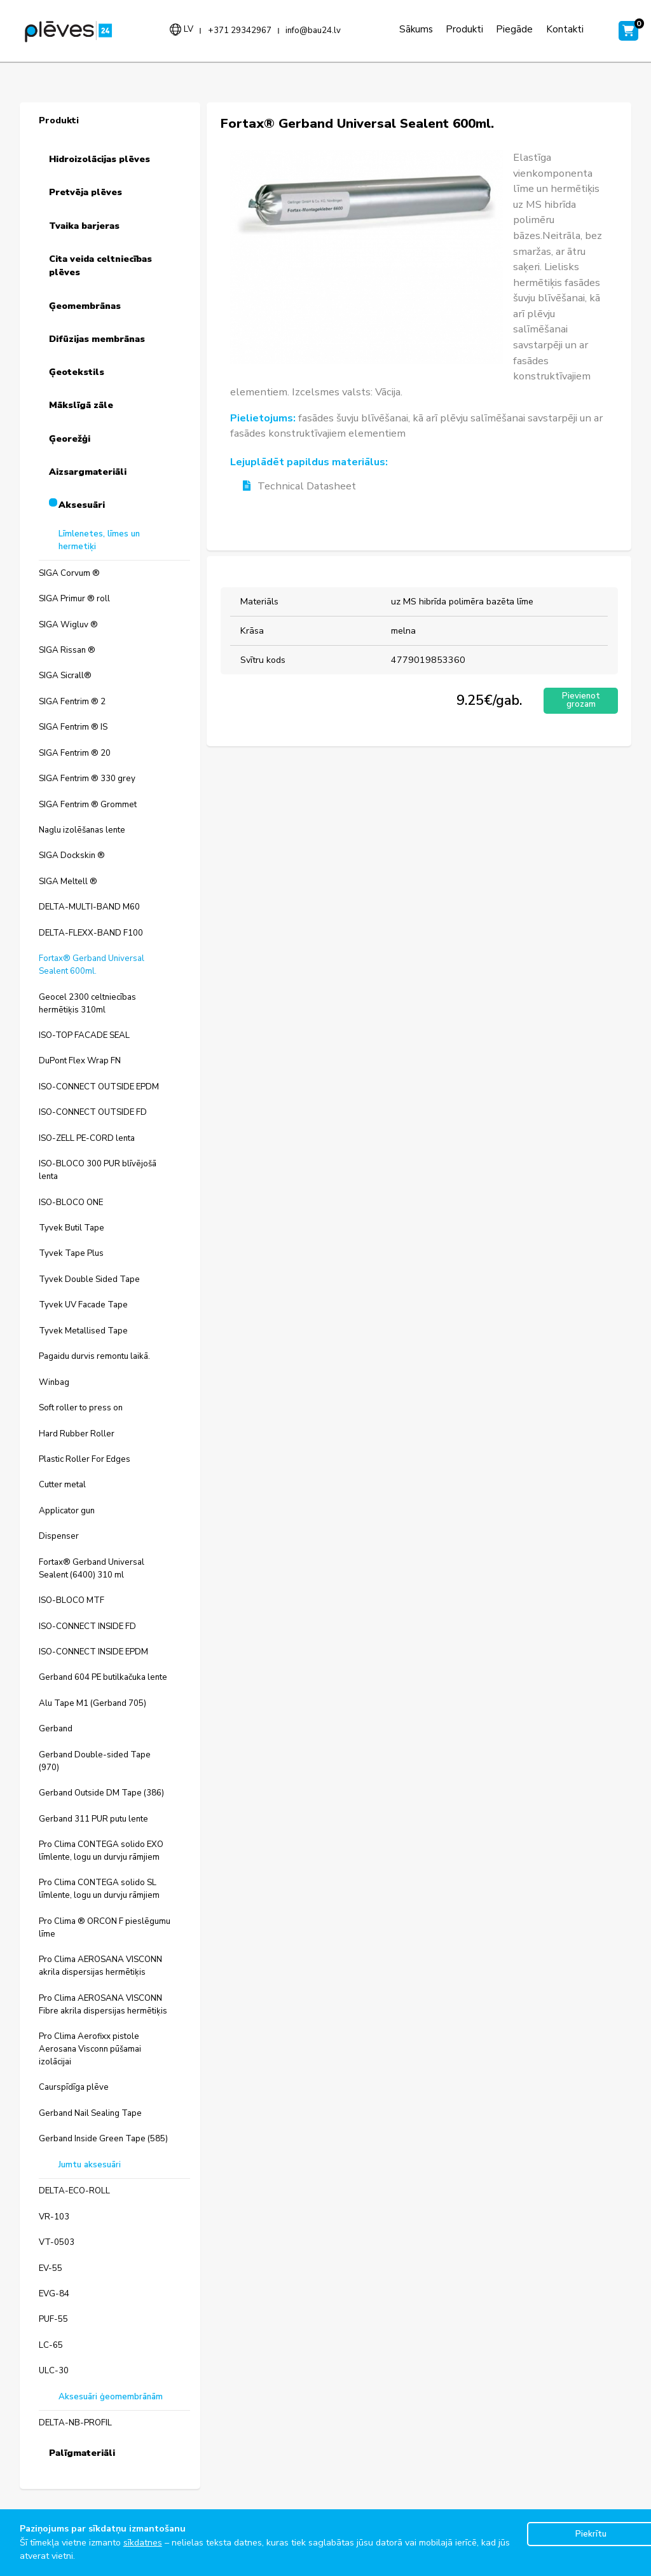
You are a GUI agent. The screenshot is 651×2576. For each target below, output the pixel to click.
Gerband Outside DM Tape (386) (101, 1793)
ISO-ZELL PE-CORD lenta (87, 1138)
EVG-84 (54, 2294)
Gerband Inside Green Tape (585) (103, 2138)
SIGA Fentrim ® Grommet (88, 804)
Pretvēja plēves (85, 192)
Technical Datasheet (299, 486)
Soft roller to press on (81, 1408)
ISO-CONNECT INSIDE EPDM (93, 1652)
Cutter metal (62, 1484)
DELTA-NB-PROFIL (75, 2423)
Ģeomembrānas (85, 306)
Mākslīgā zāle (81, 405)
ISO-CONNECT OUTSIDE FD (93, 1112)
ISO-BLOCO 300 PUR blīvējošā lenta (97, 1170)
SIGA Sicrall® (65, 675)
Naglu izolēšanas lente (82, 830)
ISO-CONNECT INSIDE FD (87, 1626)
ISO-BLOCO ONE (71, 1202)
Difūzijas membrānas (97, 339)
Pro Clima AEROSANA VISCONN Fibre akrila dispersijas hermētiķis (103, 2005)
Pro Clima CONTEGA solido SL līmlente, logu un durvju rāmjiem (99, 1889)
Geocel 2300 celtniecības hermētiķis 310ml (87, 1004)
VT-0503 (56, 2242)
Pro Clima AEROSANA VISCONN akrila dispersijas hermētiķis (100, 1966)
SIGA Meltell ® (68, 881)
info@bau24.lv (313, 31)
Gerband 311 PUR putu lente (93, 1819)
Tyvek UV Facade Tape (83, 1305)
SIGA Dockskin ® (72, 855)
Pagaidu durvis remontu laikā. (94, 1356)
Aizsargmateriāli (88, 472)
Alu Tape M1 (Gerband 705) (92, 1703)
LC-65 (51, 2345)
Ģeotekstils (76, 372)
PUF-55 (53, 2319)
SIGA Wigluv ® (68, 624)
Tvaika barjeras (84, 226)
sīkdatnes (142, 2543)
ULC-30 (54, 2370)
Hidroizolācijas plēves (99, 159)
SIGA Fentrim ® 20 (75, 753)
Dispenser (59, 1536)
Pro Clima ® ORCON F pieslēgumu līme (104, 1928)
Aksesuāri (81, 505)
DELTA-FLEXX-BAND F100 (91, 933)
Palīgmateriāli (82, 2453)
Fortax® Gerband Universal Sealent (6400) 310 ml (91, 1569)
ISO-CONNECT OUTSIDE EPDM (99, 1087)
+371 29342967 (239, 31)
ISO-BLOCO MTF (71, 1600)
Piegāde (514, 29)
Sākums (416, 29)
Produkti (464, 29)
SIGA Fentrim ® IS (73, 727)
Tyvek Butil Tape (71, 1228)
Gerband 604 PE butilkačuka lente (103, 1677)
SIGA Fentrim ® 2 (72, 701)
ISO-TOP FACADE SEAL (84, 1035)
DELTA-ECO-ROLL (74, 2191)
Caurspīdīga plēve (74, 2087)
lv (188, 29)
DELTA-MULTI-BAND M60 (89, 907)
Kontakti (565, 29)
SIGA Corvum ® (69, 573)
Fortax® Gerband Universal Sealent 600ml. (91, 965)
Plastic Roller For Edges (84, 1459)
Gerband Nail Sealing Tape (90, 2113)
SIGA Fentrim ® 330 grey (87, 778)
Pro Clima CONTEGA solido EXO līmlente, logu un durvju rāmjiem (101, 1851)
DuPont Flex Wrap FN (80, 1061)
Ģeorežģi (69, 439)
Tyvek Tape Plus (71, 1253)
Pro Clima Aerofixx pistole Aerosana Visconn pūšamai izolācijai (90, 2049)
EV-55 (50, 2268)
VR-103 (54, 2217)
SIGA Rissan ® (67, 650)
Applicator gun (67, 1510)
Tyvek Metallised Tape (83, 1331)
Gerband (55, 1728)
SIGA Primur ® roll (74, 598)
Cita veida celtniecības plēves (100, 266)
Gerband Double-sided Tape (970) (95, 1761)
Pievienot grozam (581, 700)
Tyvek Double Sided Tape (89, 1279)
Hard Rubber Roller (76, 1434)
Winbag (54, 1382)
